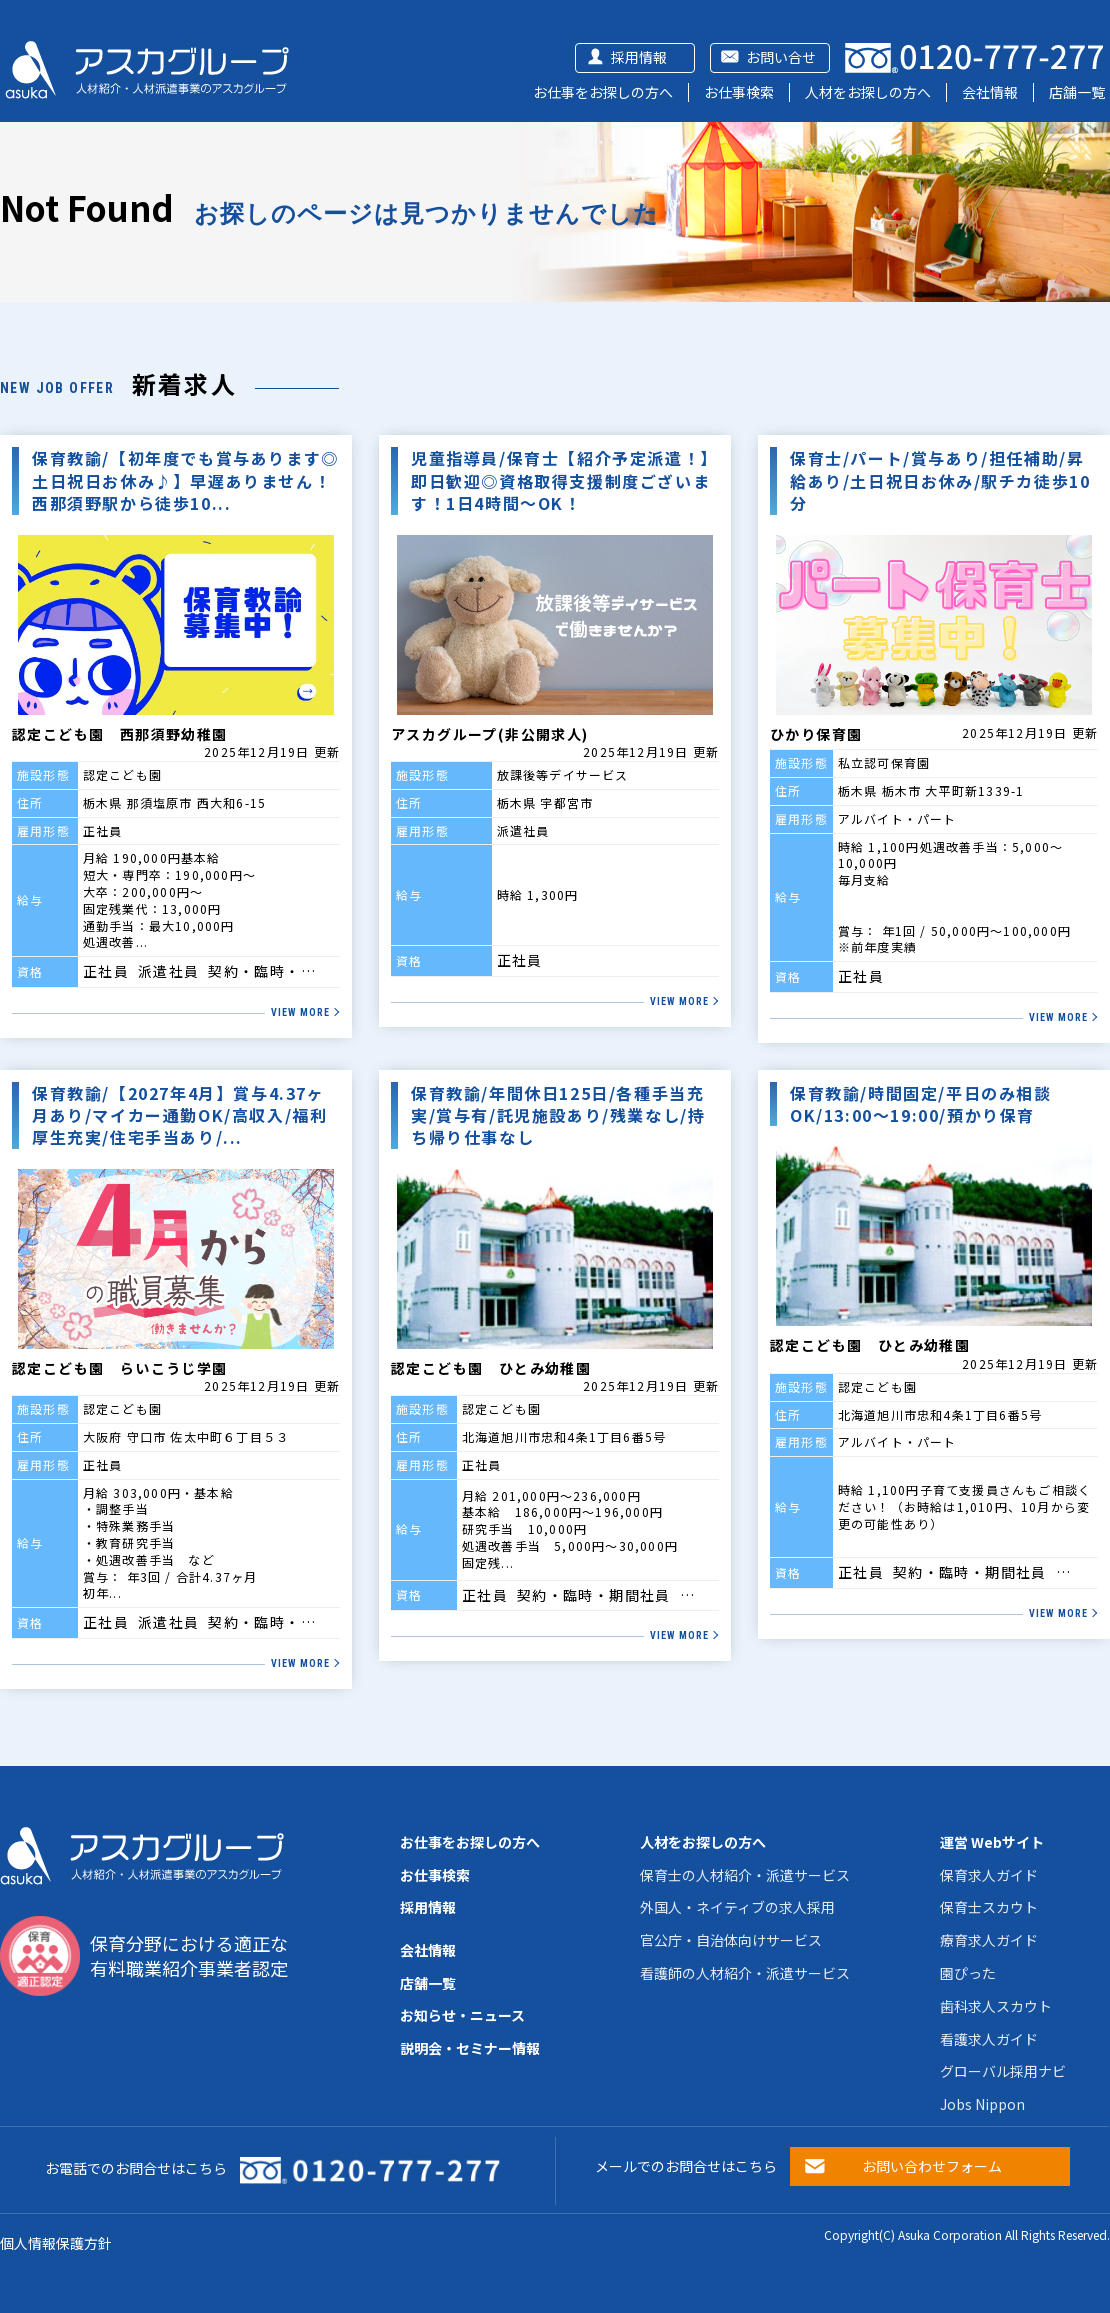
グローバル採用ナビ (1003, 2071)
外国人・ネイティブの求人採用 (737, 1907)
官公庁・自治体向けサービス (731, 1940)
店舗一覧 (1077, 92)
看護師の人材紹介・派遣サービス (745, 1973)
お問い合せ (781, 57)
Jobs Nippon (982, 2104)
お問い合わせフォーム (932, 2166)
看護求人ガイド (989, 2039)
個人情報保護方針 (56, 2243)
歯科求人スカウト (996, 2006)
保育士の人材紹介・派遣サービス (745, 1875)
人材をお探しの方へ (868, 92)
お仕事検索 (739, 92)
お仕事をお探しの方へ (603, 92)
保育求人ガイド (989, 1875)
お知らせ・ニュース (462, 2015)
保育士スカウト (989, 1907)
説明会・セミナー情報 (470, 2048)
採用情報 (639, 57)
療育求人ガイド (989, 1940)
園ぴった (968, 1973)
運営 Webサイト (992, 1842)
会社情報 (990, 92)
